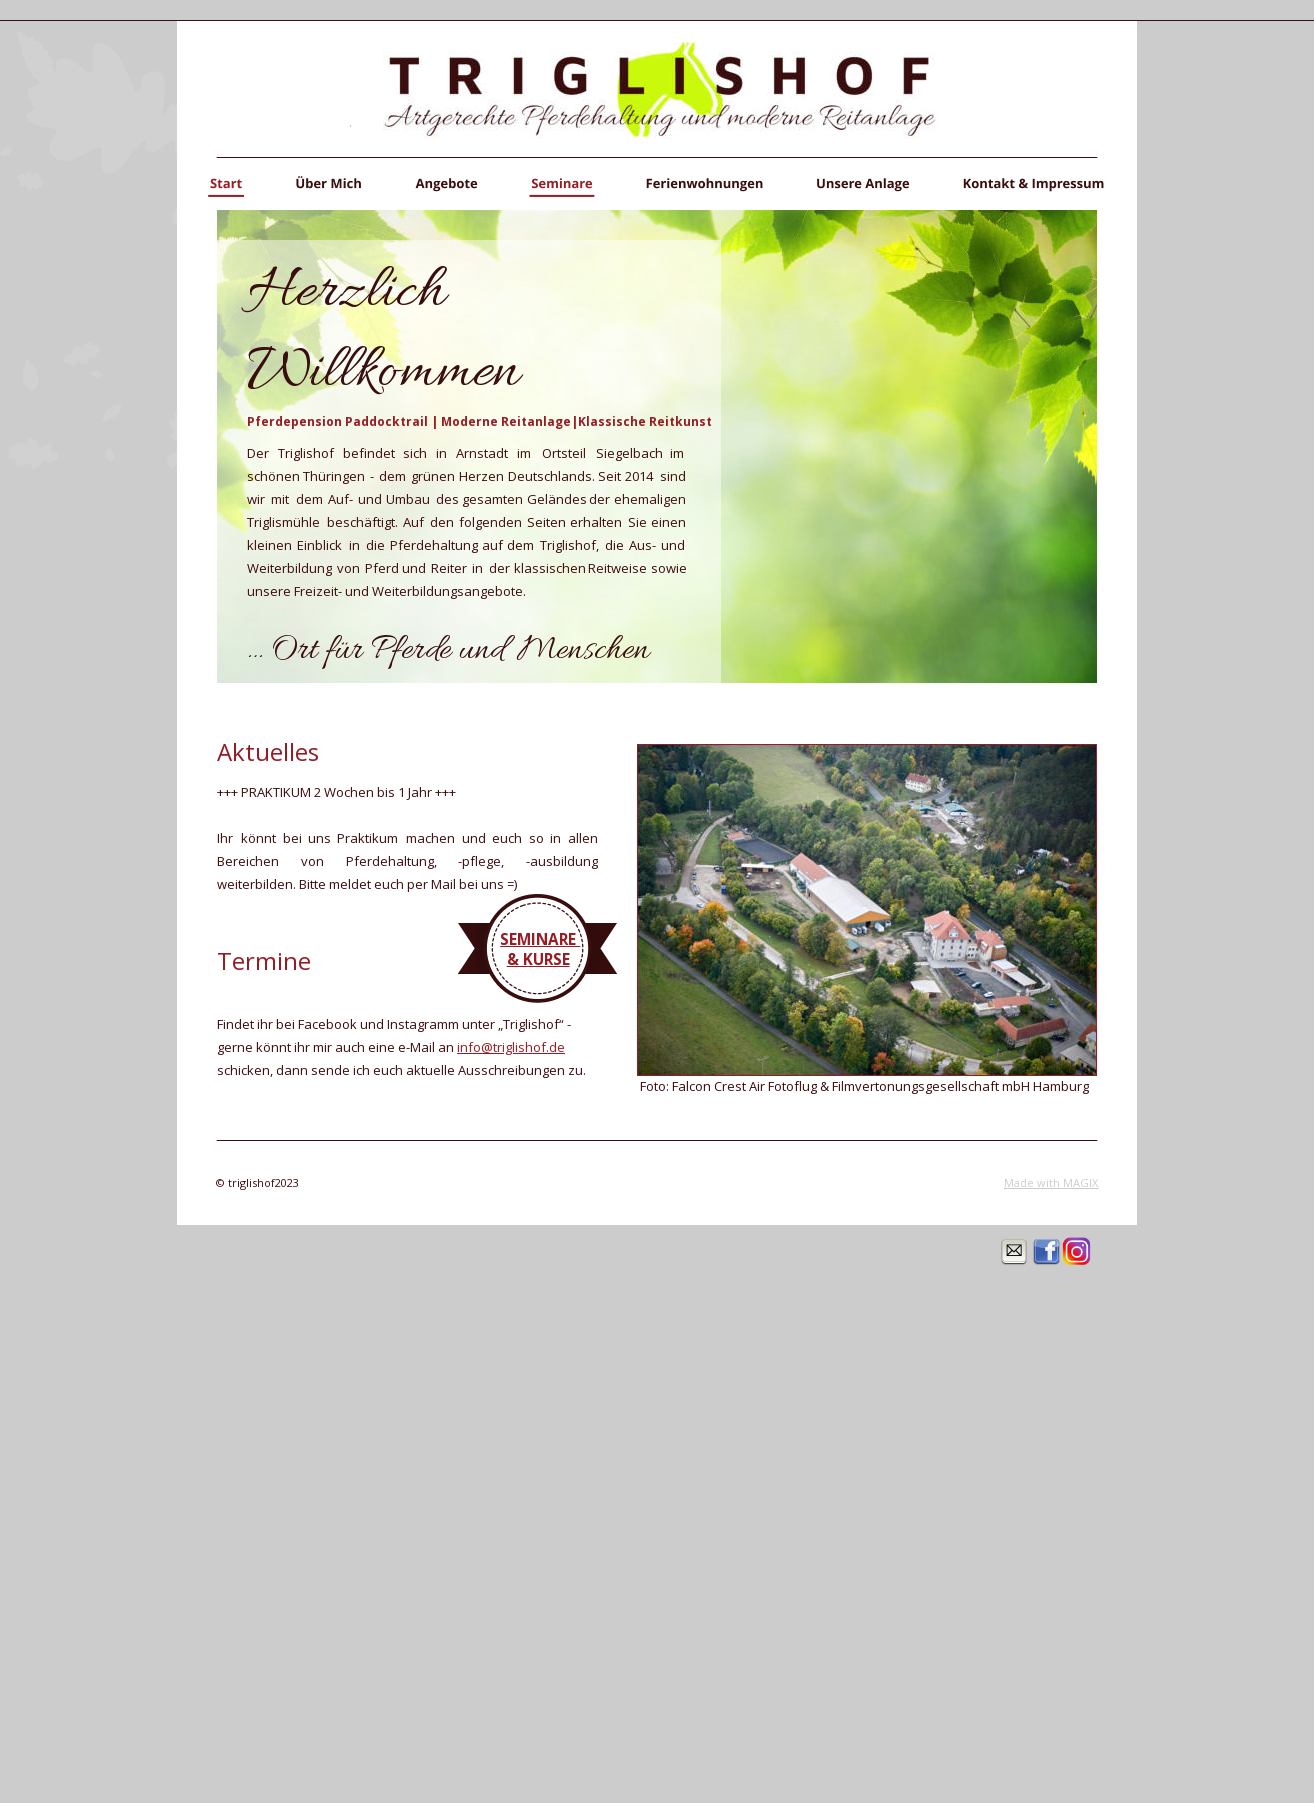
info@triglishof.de (511, 1047)
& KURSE (538, 959)
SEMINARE (540, 939)
